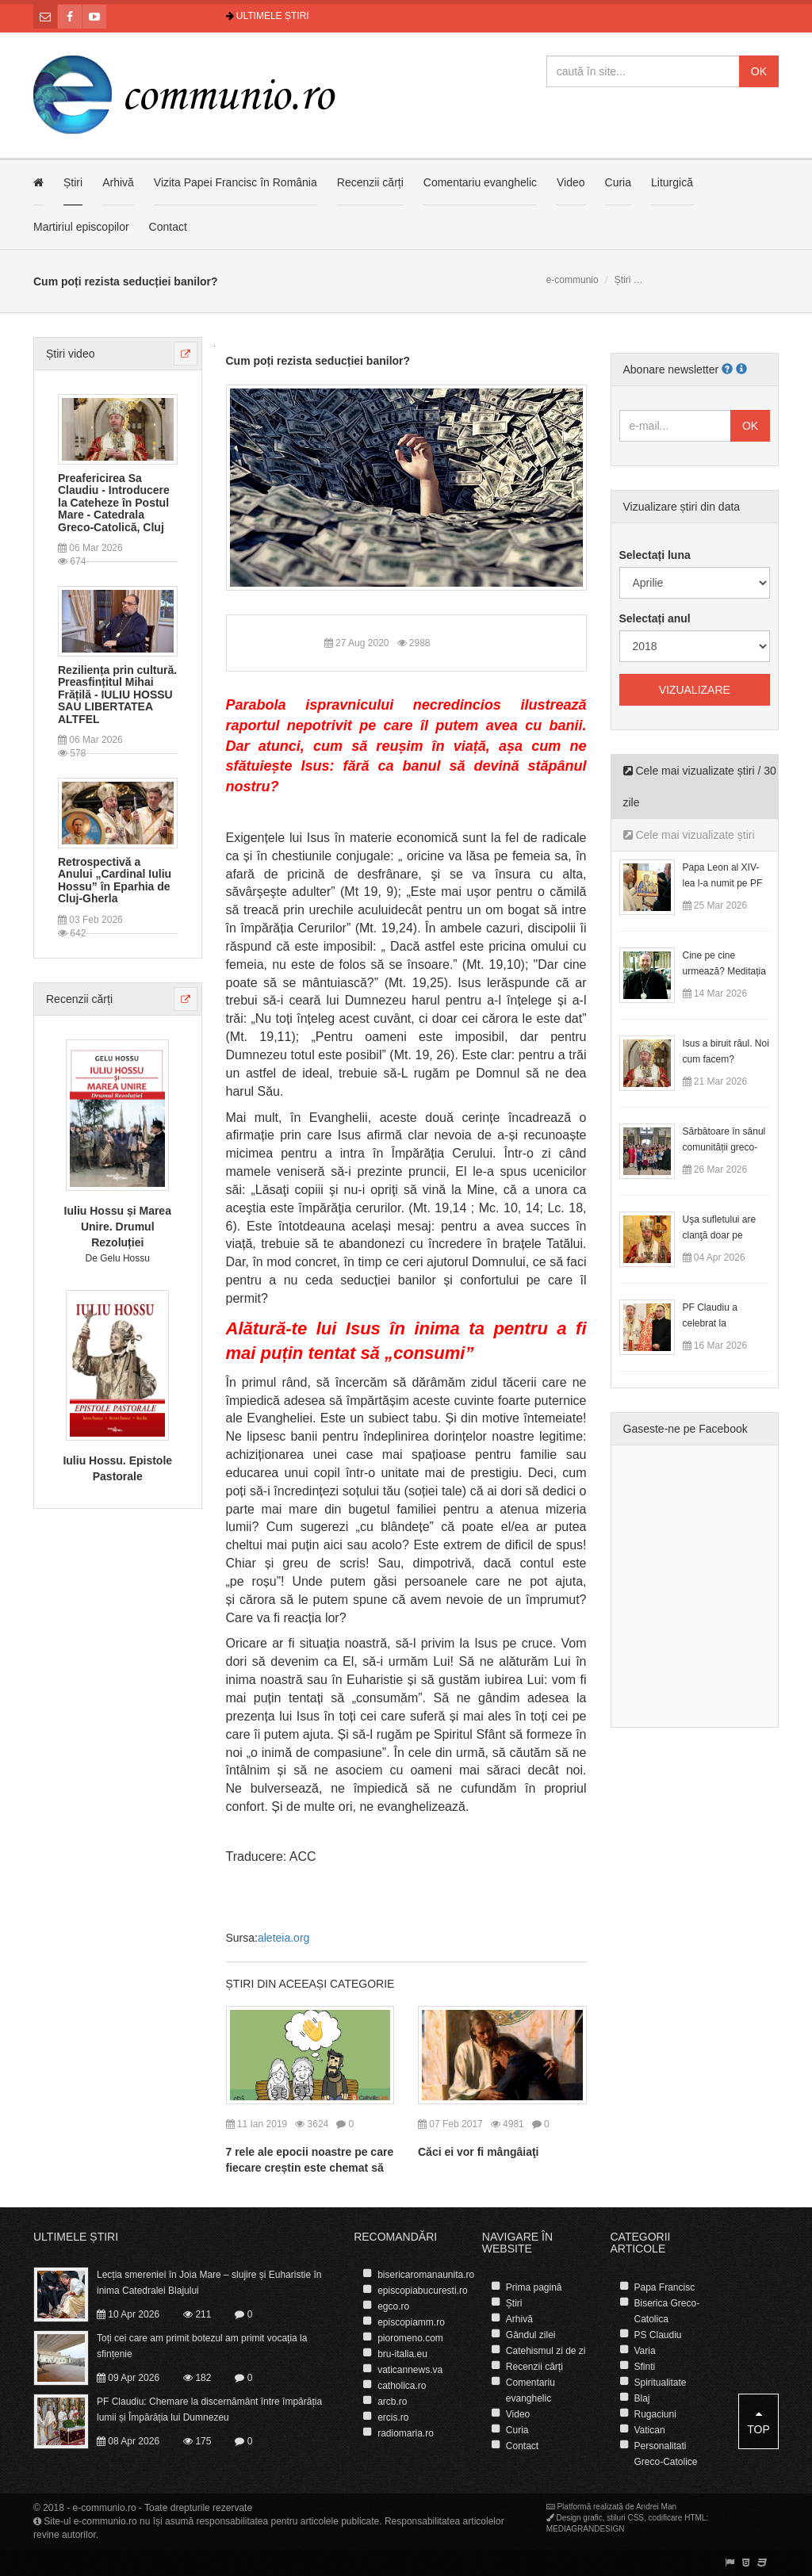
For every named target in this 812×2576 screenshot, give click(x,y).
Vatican (649, 2430)
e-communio (572, 279)
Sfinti (644, 2366)
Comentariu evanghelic (480, 182)
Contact (168, 226)
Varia (644, 2350)
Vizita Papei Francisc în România (235, 182)
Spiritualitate (660, 2382)
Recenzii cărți (370, 182)
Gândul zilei (531, 2335)
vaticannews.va (409, 2369)
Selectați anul (655, 618)
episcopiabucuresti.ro (422, 2290)
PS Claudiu (657, 2335)
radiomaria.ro (405, 2433)
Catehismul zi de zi (546, 2350)
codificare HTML (678, 2517)
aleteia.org (283, 1937)
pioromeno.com (410, 2338)
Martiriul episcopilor (81, 226)
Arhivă (118, 182)
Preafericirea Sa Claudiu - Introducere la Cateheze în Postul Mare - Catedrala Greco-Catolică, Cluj (114, 503)
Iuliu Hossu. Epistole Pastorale (117, 1468)
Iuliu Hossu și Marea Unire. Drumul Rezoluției (117, 1226)
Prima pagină (534, 2287)
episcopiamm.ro (411, 2322)
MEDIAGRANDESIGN (585, 2528)
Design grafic (579, 2517)
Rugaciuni (655, 2414)
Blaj (641, 2398)
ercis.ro (392, 2417)
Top (758, 2422)
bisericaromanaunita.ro (425, 2274)
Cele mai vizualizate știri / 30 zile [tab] (699, 786)
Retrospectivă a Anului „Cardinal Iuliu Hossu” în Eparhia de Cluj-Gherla (114, 880)
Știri (72, 182)
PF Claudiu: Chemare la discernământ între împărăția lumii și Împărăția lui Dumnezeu (209, 2409)
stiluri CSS (625, 2517)
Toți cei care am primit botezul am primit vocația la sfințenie (202, 2346)
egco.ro (393, 2306)
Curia (618, 182)
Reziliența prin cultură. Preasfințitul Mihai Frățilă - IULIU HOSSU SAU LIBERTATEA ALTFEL (117, 694)
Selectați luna (655, 555)
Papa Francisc (664, 2287)
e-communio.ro (104, 2507)
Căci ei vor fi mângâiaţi (478, 2151)
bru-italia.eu (402, 2354)
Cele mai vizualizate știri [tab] (689, 835)
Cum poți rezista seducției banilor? (318, 360)
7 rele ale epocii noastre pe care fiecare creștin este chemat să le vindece (310, 2167)
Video (571, 182)
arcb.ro (392, 2401)
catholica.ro (401, 2385)
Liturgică (672, 182)
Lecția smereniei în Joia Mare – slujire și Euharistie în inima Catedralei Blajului (209, 2282)
